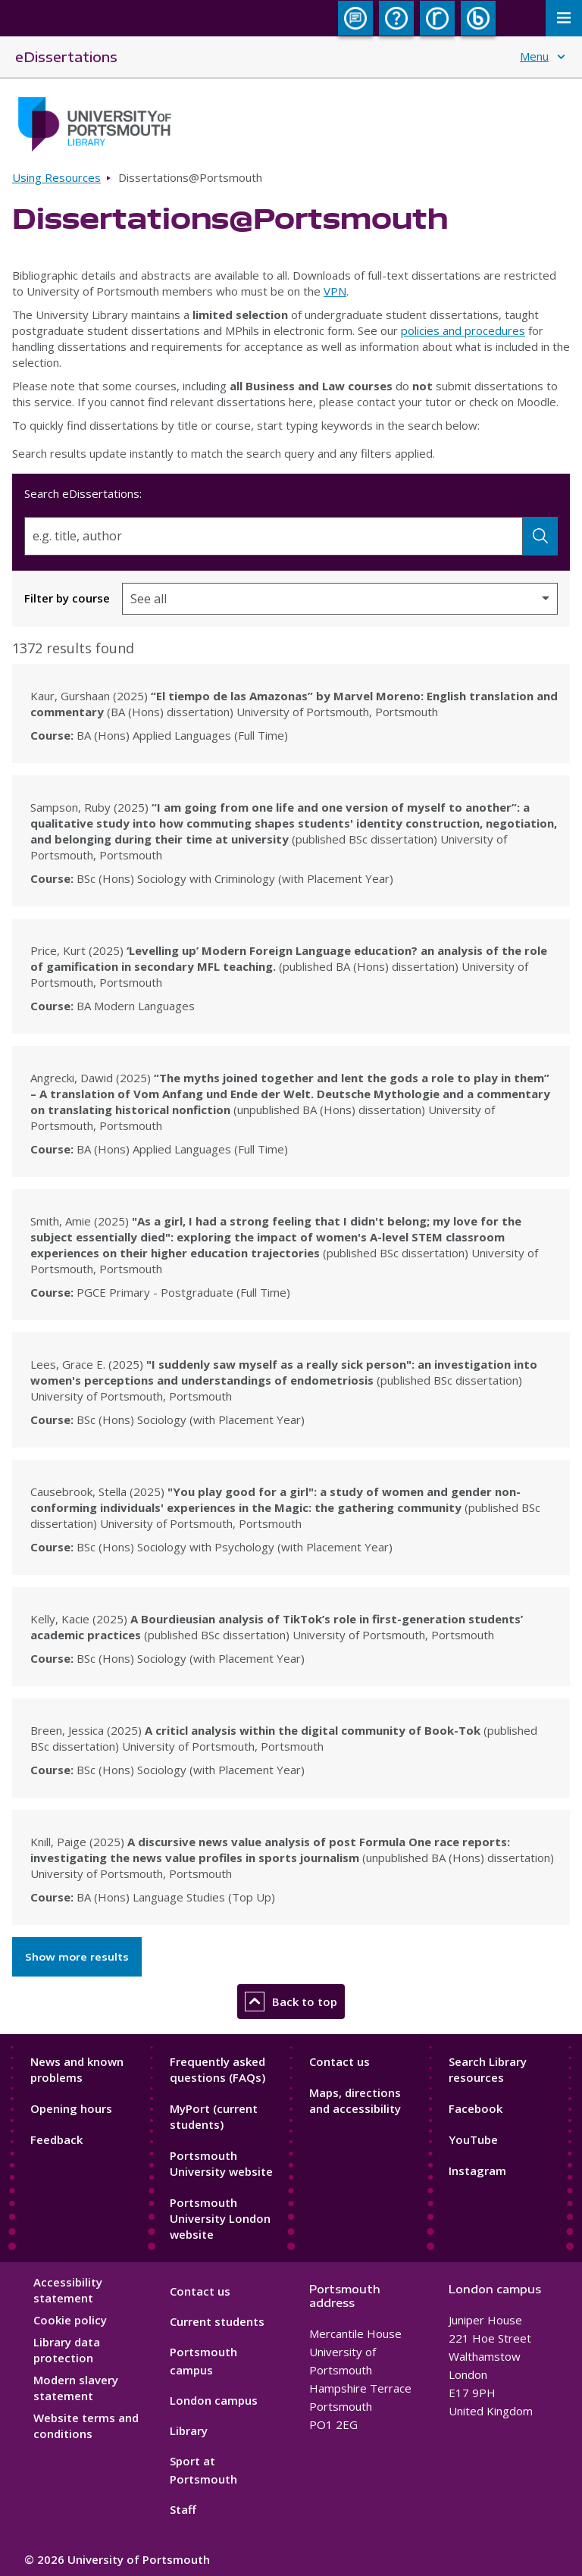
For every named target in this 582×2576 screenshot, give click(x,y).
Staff (183, 2509)
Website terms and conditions (86, 2425)
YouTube (473, 2139)
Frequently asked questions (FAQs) (217, 2069)
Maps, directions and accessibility (355, 2100)
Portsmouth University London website (220, 2218)
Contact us (339, 2061)
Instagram (477, 2170)
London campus (214, 2400)
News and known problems (77, 2069)
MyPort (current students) (214, 2116)
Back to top (291, 2001)
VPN (335, 291)
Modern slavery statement (75, 2387)
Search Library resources (488, 2069)
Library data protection (66, 2349)
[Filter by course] (340, 599)
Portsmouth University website (221, 2163)
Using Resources (56, 177)
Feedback (56, 2139)
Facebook (475, 2108)
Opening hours (71, 2108)
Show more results (77, 1957)
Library (189, 2430)
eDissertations (66, 56)
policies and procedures (463, 330)
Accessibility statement (67, 2289)
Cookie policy (70, 2319)
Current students (217, 2321)
